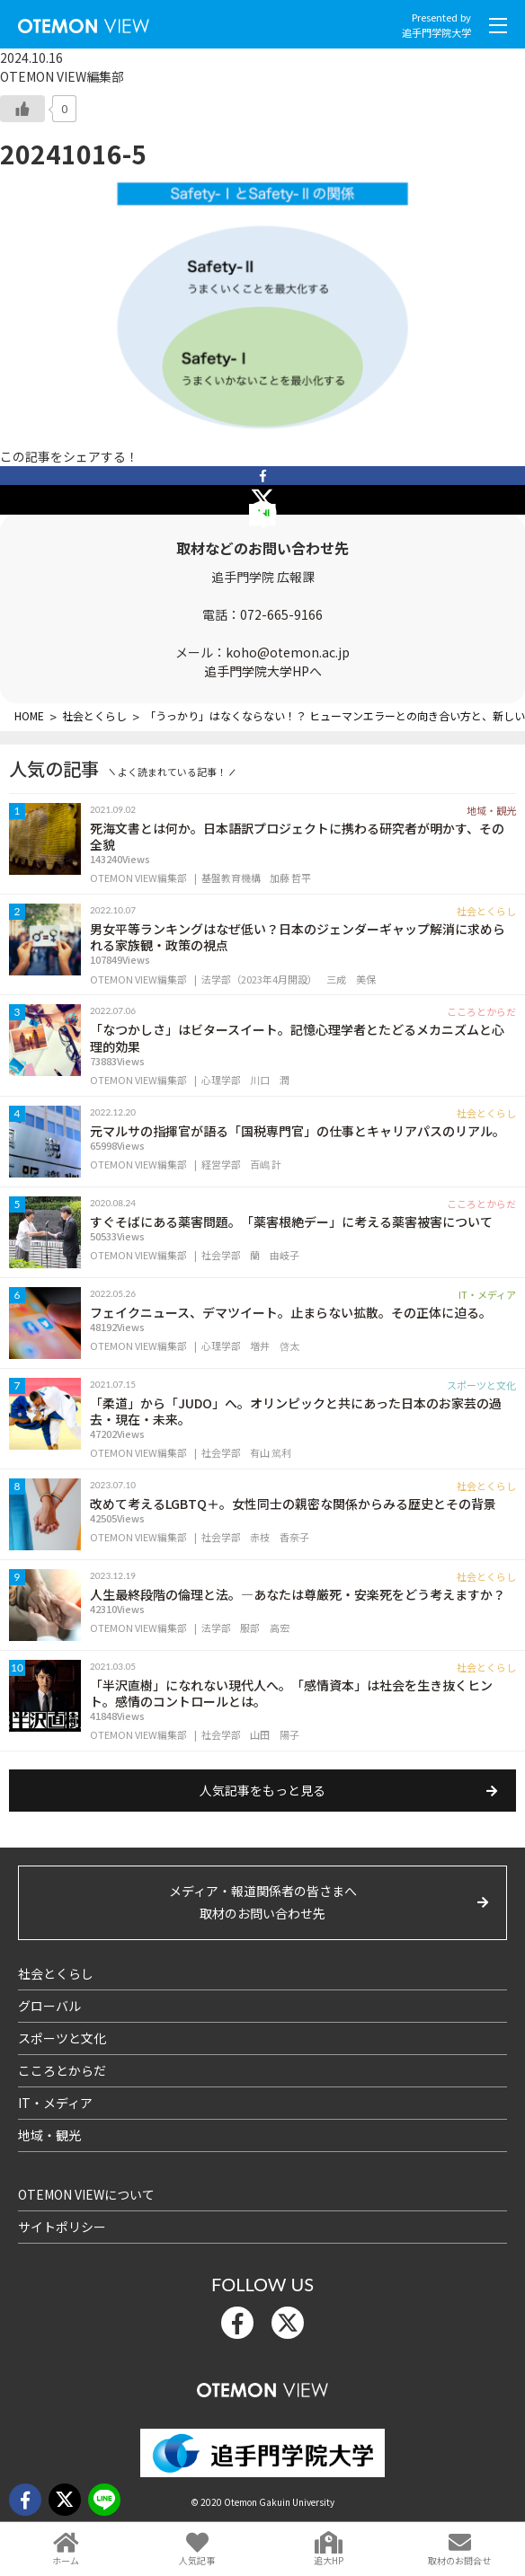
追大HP (328, 2560)
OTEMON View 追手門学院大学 (83, 22)
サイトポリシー (62, 2227)
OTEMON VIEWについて (86, 2194)
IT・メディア (55, 2103)
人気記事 (197, 2560)
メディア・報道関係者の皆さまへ (262, 1903)
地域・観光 (49, 2135)
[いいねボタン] (22, 108)
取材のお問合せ (459, 2560)
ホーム (65, 2560)
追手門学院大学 (436, 32)
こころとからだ (62, 2070)
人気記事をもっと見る (262, 1790)
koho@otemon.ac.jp (288, 652)
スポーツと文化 (62, 2038)
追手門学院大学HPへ (263, 671)
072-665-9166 (281, 614)
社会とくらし (55, 1973)
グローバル (49, 2006)
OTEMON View (262, 2386)
